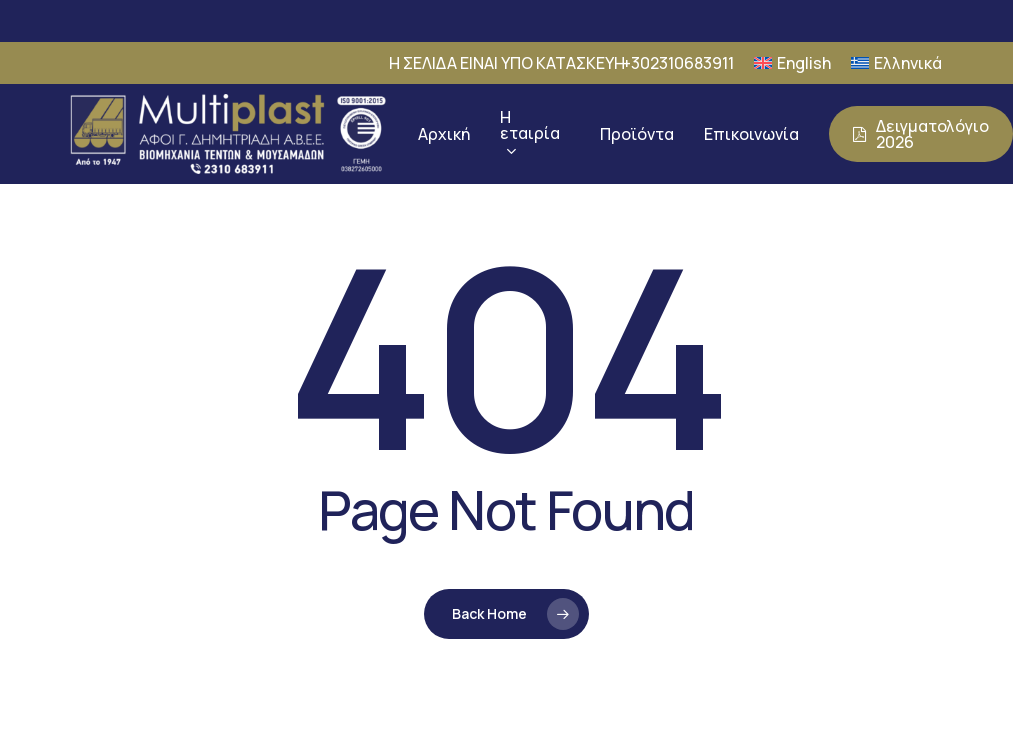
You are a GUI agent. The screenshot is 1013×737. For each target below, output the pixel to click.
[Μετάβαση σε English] (792, 63)
